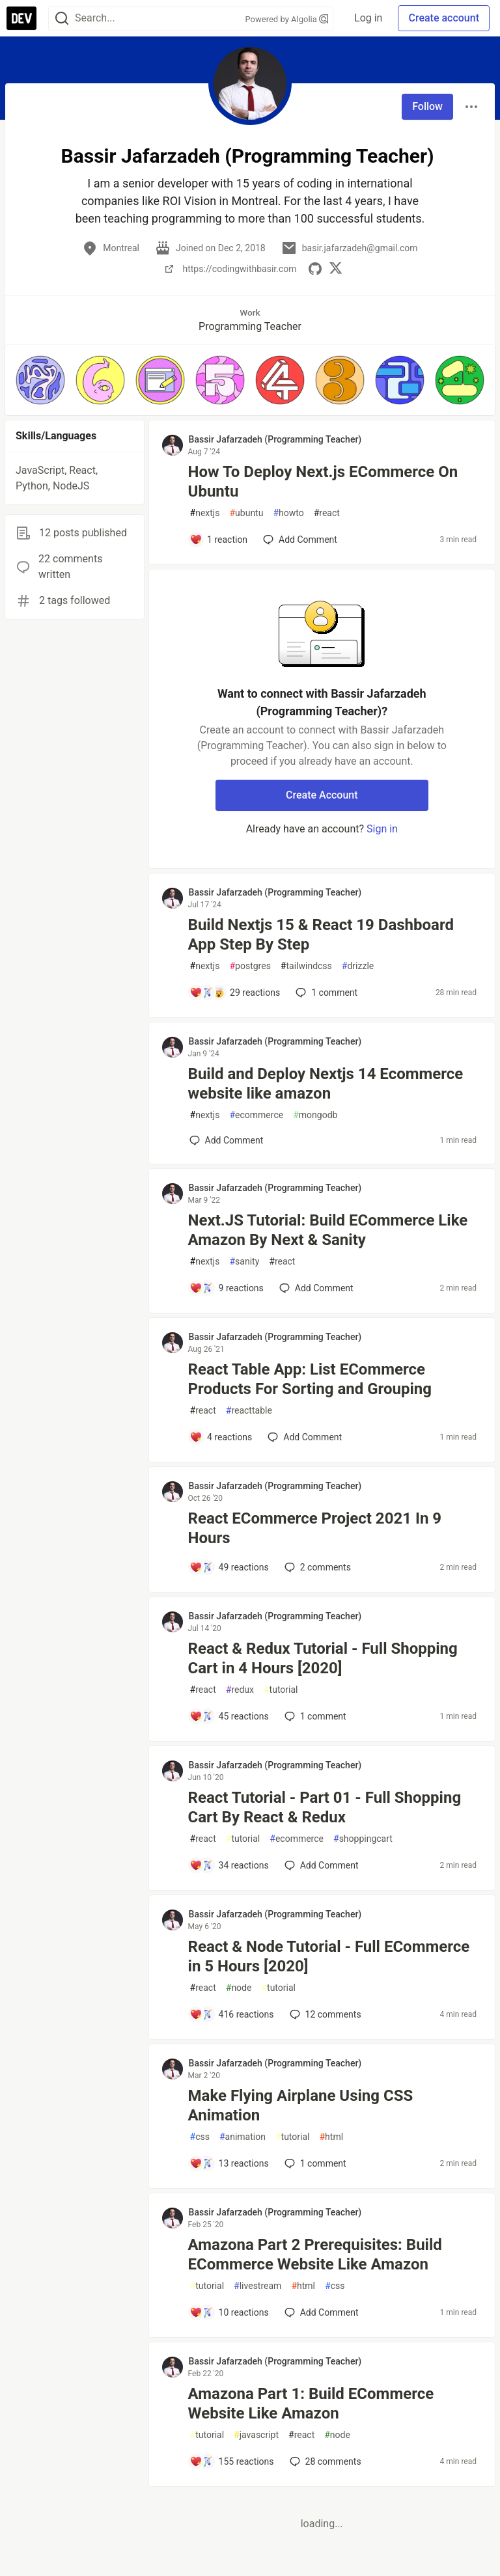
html (331, 2137)
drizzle (358, 966)
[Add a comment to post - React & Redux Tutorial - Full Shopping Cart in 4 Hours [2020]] (229, 1716)
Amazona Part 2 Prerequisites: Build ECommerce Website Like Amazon (315, 2254)
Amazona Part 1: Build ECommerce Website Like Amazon (311, 2403)
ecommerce (256, 1115)
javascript (256, 2435)
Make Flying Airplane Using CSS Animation (300, 2105)
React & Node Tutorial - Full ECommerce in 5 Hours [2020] (329, 1956)
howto (288, 513)
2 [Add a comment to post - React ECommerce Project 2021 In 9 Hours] (316, 1567)
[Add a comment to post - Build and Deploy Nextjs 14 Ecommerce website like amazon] (226, 1140)
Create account (443, 18)
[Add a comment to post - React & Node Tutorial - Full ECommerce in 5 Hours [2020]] (232, 2014)
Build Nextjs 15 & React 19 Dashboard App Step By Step (321, 934)
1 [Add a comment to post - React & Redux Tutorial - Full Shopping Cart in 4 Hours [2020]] (314, 1716)
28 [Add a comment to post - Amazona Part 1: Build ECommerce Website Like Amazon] (324, 2461)
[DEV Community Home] (21, 18)
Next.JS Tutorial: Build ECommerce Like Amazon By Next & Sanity (328, 1230)
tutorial (281, 1690)
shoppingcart (363, 1839)
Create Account (322, 795)
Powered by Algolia (287, 19)
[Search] (62, 19)
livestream (257, 2286)
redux (240, 1690)
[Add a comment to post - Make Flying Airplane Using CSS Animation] (229, 2163)
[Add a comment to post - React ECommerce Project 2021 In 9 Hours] (229, 1567)
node (239, 1988)
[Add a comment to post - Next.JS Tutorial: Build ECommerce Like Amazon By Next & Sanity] (226, 1288)
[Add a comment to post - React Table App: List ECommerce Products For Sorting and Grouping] (221, 1437)
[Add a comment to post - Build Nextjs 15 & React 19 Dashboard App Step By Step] (235, 992)
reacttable (249, 1411)
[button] (40, 380)
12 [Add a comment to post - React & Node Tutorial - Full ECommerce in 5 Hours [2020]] (324, 2014)
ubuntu (246, 513)
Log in (368, 18)
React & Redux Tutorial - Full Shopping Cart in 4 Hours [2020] (323, 1658)
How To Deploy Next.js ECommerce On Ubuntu (323, 481)
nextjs (205, 513)
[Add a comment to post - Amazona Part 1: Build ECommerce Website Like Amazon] (232, 2461)
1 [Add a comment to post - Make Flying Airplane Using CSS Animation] (314, 2163)
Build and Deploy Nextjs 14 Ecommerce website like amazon (326, 1084)
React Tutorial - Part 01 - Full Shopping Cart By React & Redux (325, 1807)
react (327, 513)
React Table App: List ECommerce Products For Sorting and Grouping (310, 1379)
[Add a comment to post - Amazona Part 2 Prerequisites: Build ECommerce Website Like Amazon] (229, 2312)
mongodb (315, 1115)
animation (242, 2137)
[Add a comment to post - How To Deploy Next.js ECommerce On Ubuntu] (219, 539)
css (200, 2137)
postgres (249, 966)
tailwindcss (306, 966)
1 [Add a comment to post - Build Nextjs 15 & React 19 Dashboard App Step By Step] (325, 992)
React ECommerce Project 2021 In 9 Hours (315, 1528)
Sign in (382, 829)
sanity (244, 1261)
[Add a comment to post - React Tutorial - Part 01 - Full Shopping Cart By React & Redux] (229, 1865)
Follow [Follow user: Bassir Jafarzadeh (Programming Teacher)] (427, 106)
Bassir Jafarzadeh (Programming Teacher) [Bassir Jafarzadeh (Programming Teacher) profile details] (275, 439)
